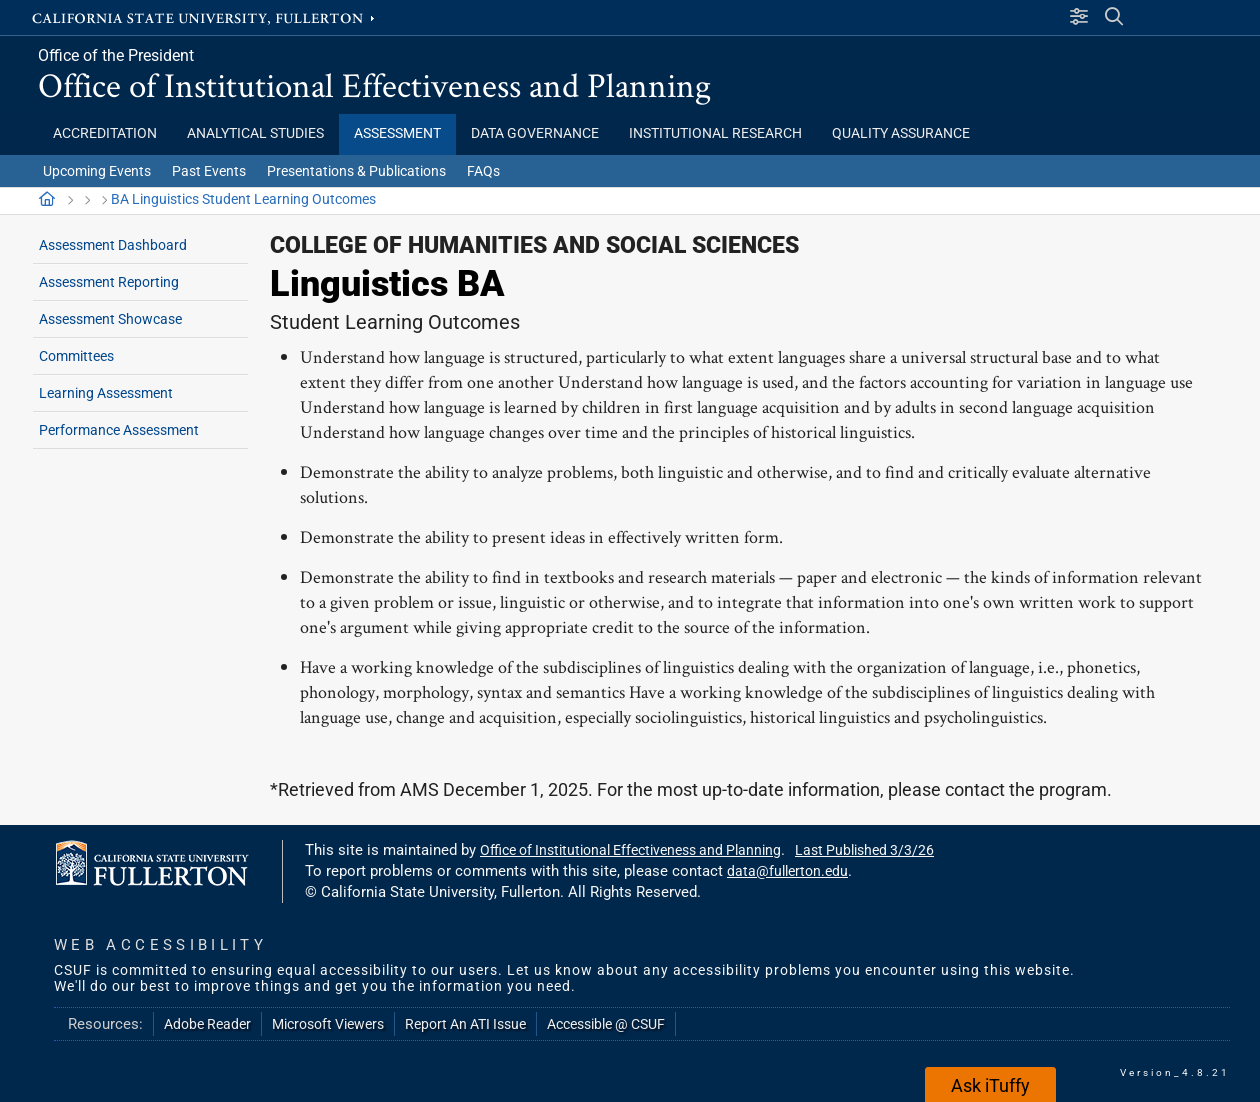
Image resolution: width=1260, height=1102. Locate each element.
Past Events (209, 171)
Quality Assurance (901, 133)
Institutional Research (715, 133)
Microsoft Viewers (328, 1024)
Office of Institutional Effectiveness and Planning (374, 84)
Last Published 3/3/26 (864, 850)
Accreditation (105, 133)
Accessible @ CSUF (606, 1024)
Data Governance (535, 133)
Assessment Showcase (110, 319)
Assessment (397, 133)
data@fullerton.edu (787, 871)
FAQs (483, 171)
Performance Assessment (119, 430)
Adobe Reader (207, 1024)
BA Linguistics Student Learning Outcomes (243, 199)
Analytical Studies (255, 133)
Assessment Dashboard (113, 245)
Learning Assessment (106, 393)
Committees (76, 356)
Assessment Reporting (109, 282)
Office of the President (116, 55)
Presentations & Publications (356, 171)
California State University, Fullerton (205, 17)
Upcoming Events (97, 171)
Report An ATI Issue (465, 1024)
